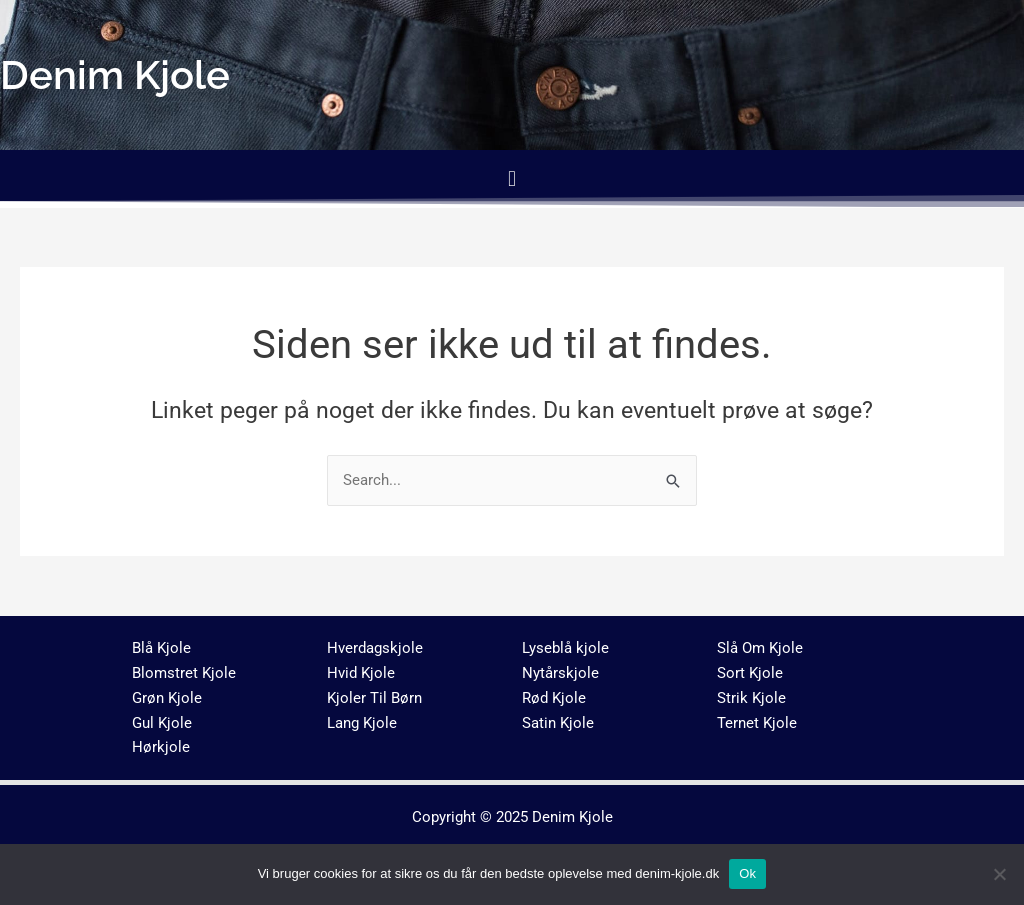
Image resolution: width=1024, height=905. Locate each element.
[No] (999, 874)
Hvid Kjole (361, 673)
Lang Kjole (362, 723)
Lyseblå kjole (565, 648)
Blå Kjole (161, 648)
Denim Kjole (572, 817)
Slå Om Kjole (760, 648)
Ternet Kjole (757, 723)
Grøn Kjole (167, 698)
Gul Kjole (162, 723)
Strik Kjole (751, 698)
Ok (747, 873)
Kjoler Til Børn (374, 698)
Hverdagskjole (375, 648)
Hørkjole (161, 747)
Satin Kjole (558, 723)
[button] (511, 178)
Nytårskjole (560, 673)
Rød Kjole (554, 698)
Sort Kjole (750, 673)
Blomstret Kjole (184, 673)
